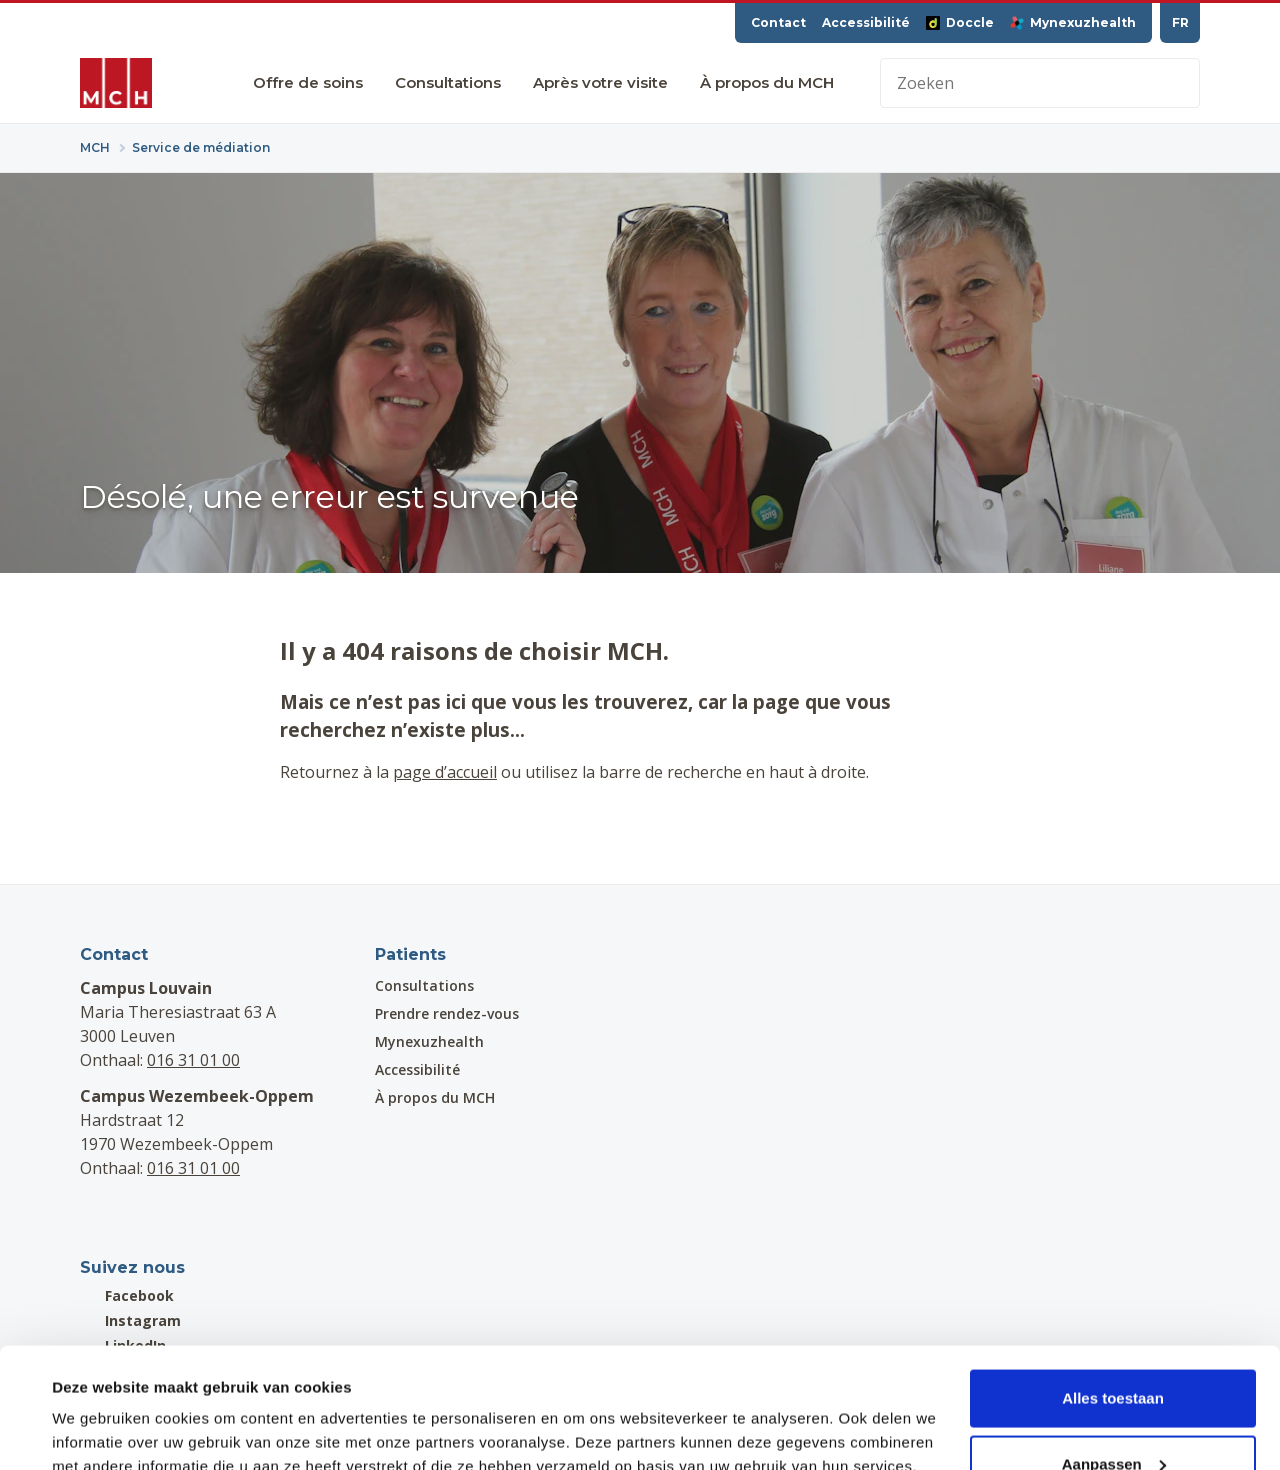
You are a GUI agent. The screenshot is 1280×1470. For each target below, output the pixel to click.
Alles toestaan (1113, 1285)
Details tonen (99, 1408)
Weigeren (1112, 1416)
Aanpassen (1114, 1351)
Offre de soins (308, 82)
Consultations (448, 82)
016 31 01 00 (193, 1060)
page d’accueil (445, 772)
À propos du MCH (767, 82)
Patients (410, 954)
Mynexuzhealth (1073, 22)
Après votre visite (600, 82)
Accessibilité (866, 22)
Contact (778, 22)
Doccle (960, 22)
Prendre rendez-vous (447, 1013)
